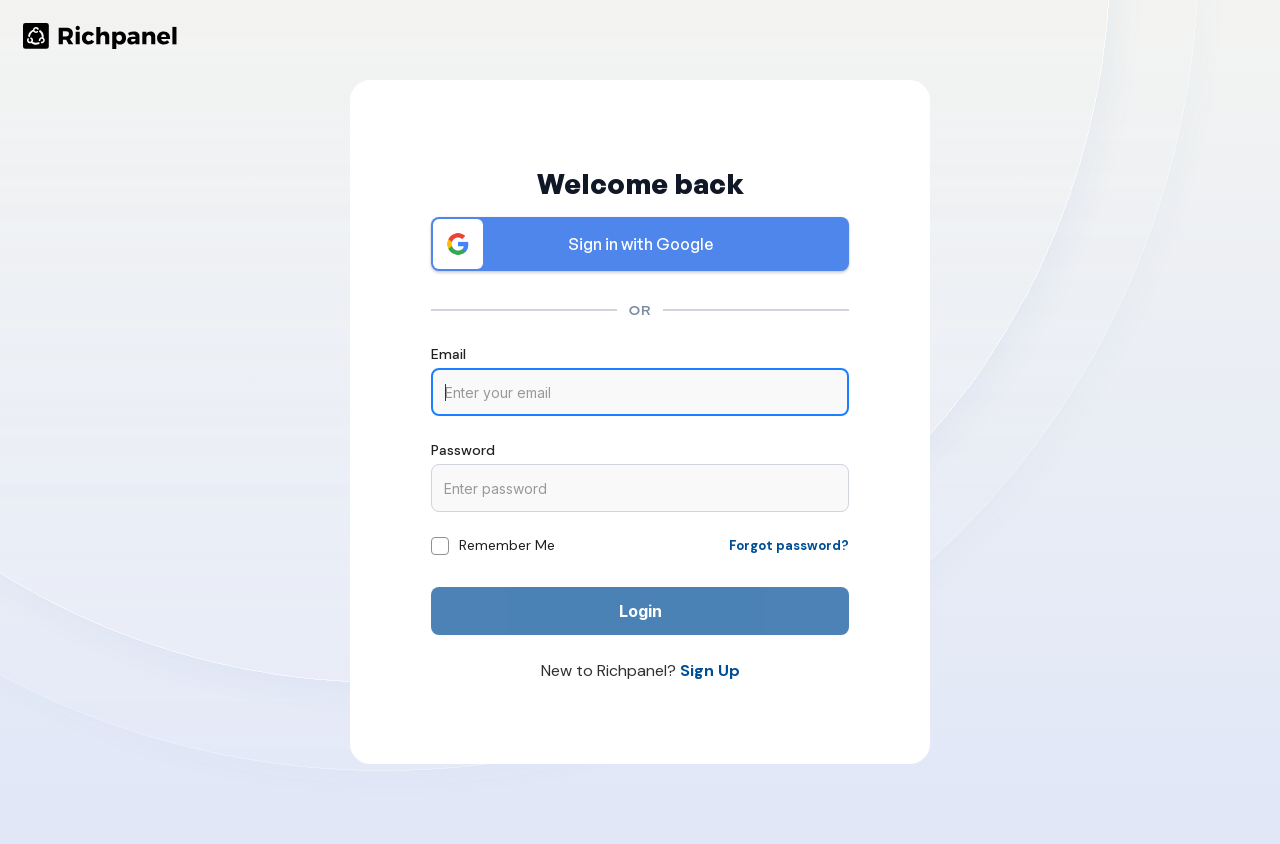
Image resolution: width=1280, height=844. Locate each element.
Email (448, 354)
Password (463, 450)
